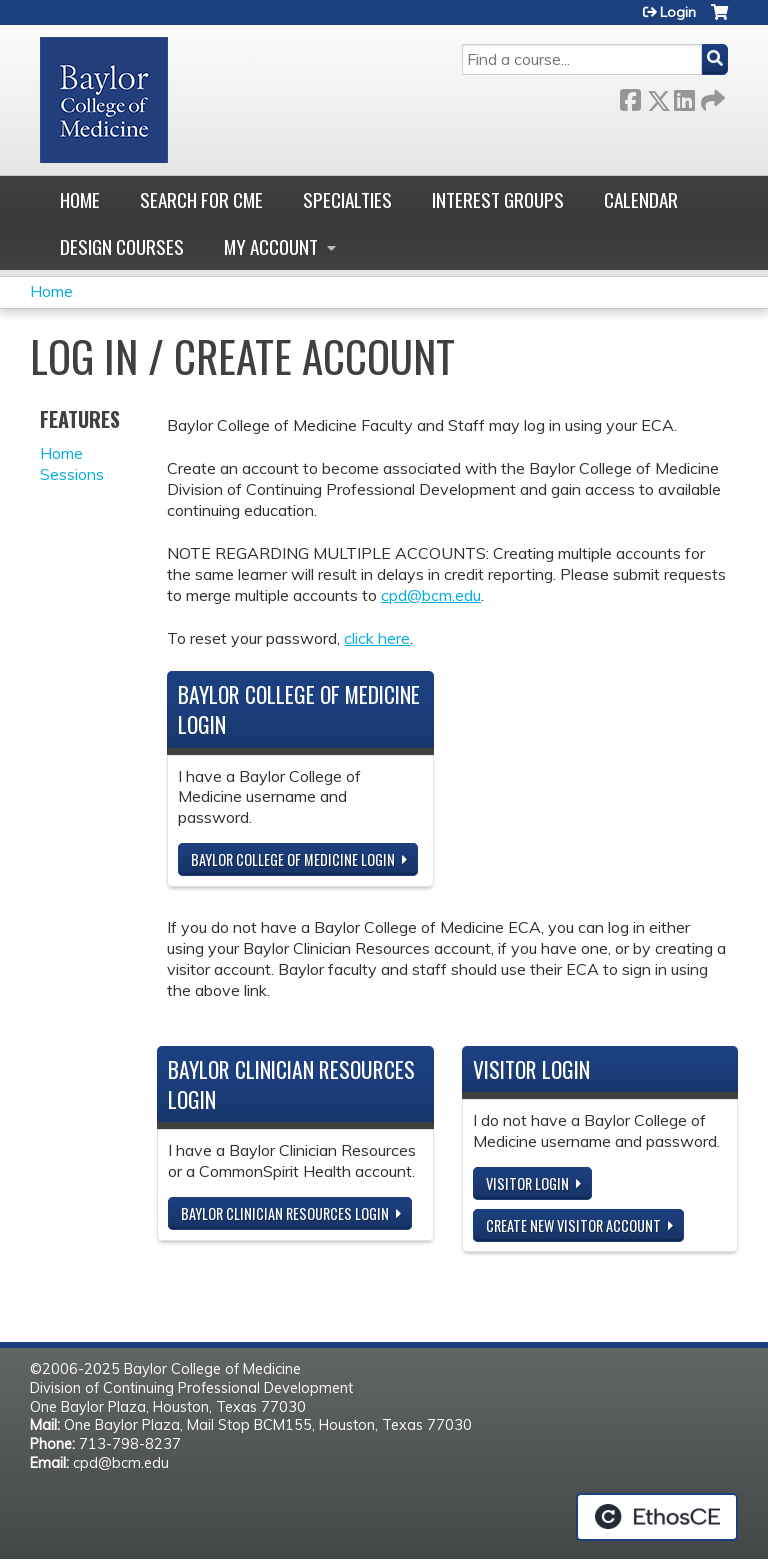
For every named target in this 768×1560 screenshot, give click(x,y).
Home (80, 199)
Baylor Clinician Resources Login (285, 1213)
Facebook (630, 96)
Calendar (641, 199)
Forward (711, 96)
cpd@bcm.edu (431, 595)
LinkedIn (684, 96)
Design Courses (122, 246)
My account (271, 246)
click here (377, 638)
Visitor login (527, 1183)
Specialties (347, 199)
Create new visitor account (573, 1225)
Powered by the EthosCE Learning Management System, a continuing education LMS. (657, 1517)
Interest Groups (498, 199)
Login (678, 12)
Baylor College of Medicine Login (293, 859)
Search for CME (201, 199)
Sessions (72, 474)
